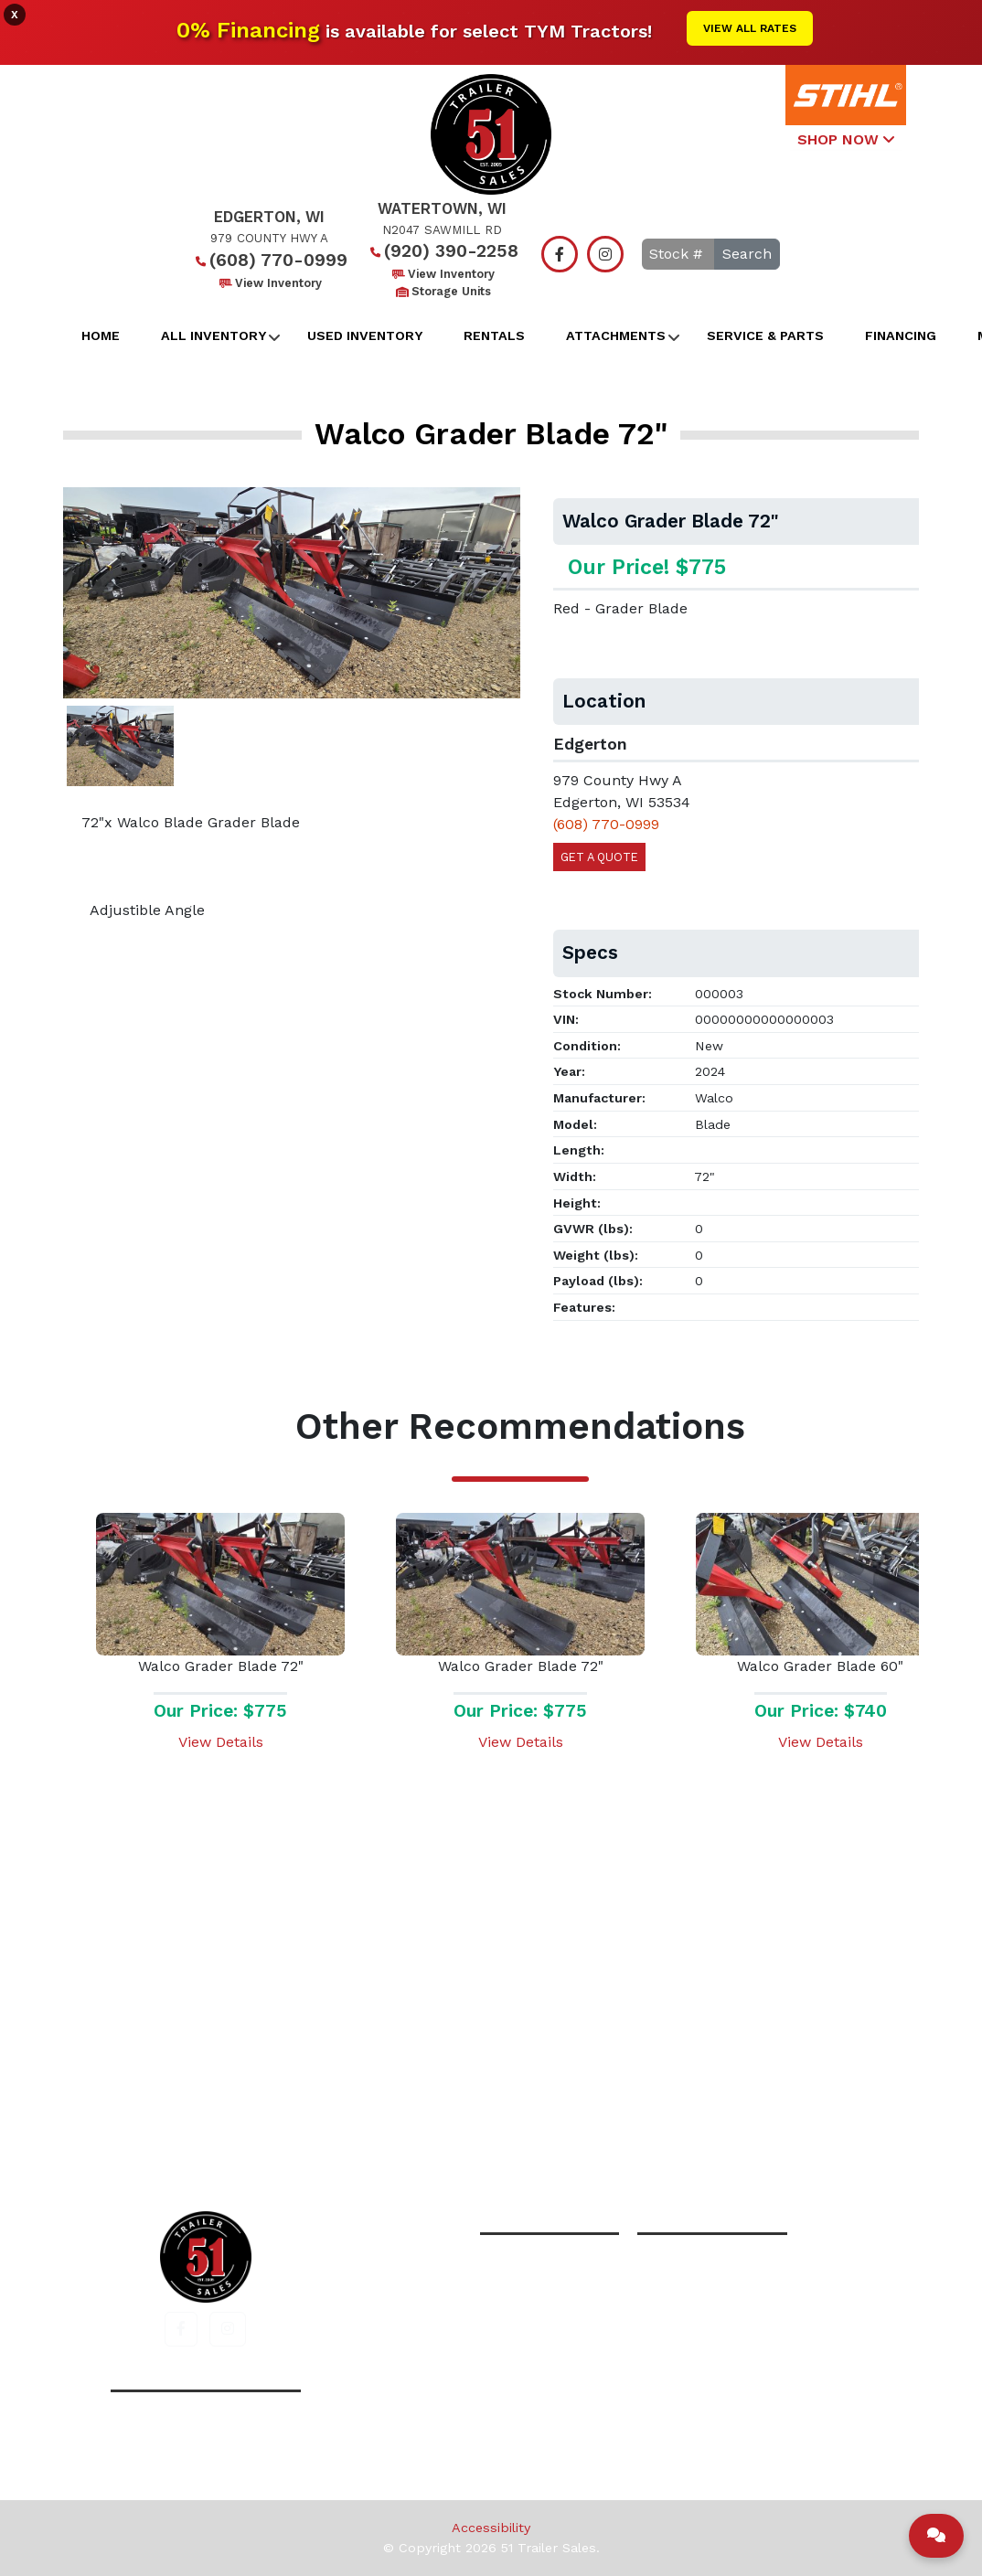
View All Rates (749, 28)
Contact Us (683, 2131)
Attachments (616, 335)
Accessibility (491, 2527)
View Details (220, 1742)
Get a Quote (599, 857)
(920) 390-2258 (442, 250)
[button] (181, 2329)
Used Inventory (364, 335)
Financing (900, 335)
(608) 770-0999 (269, 260)
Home (100, 335)
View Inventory (269, 283)
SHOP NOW (845, 139)
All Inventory (213, 335)
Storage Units (442, 291)
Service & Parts (765, 335)
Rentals (494, 335)
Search (747, 253)
